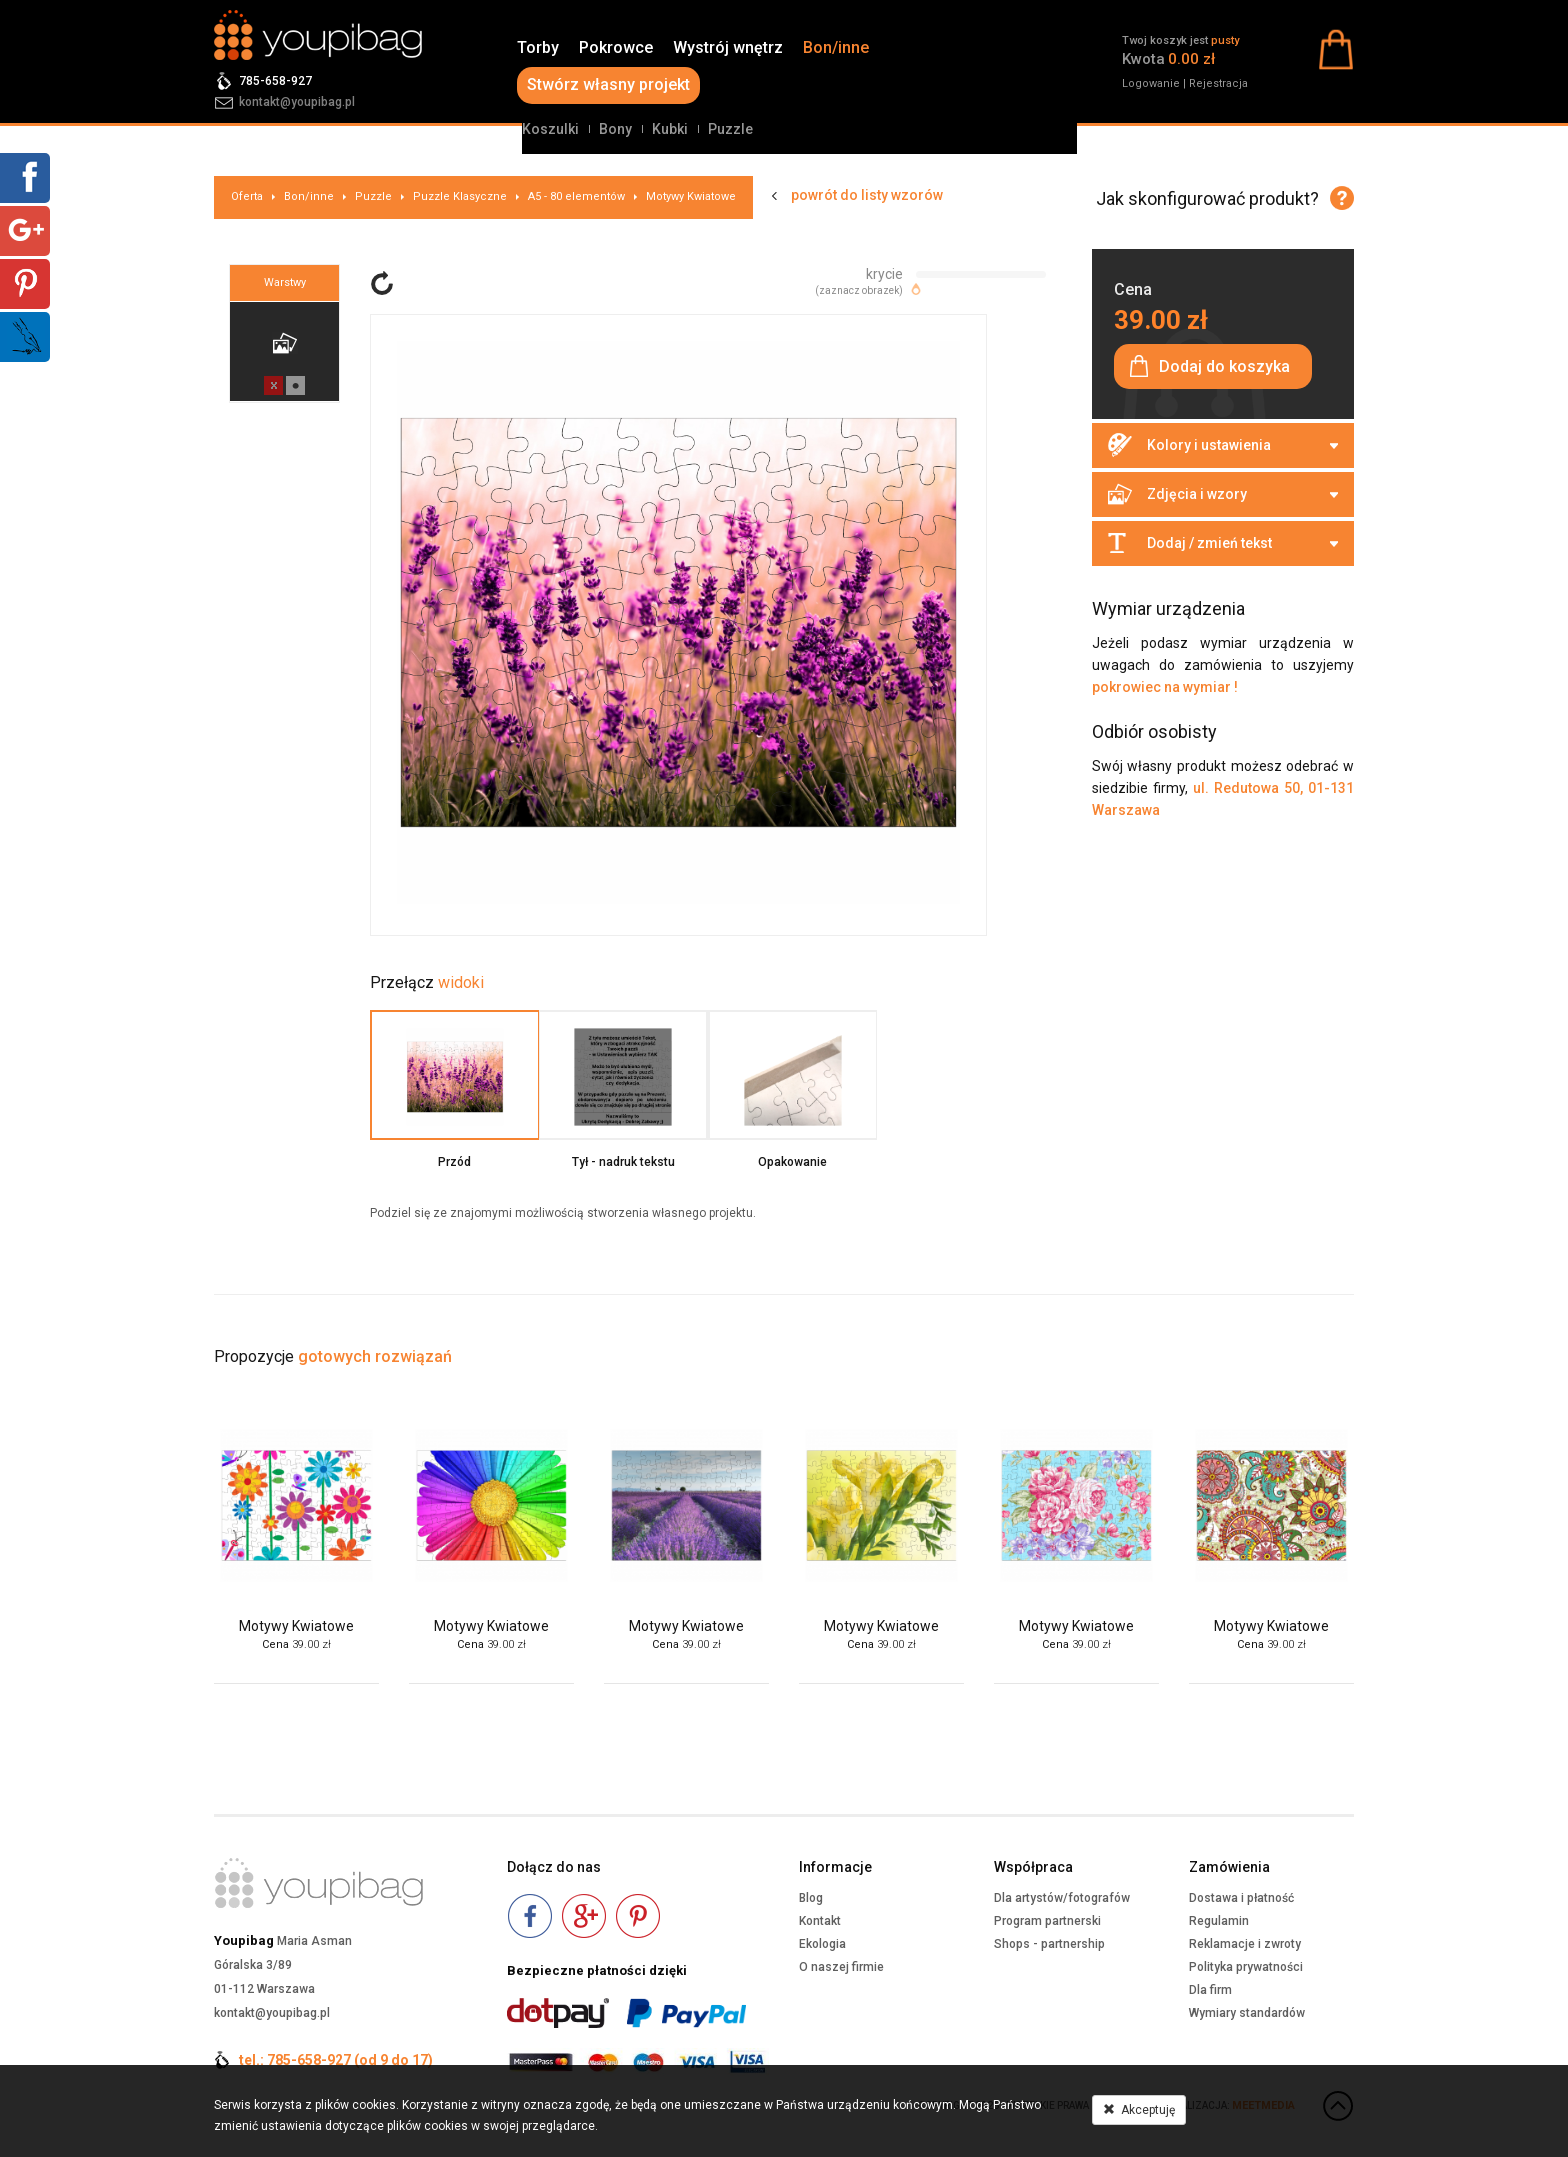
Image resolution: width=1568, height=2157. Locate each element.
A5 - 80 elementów (576, 196)
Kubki (670, 129)
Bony (615, 129)
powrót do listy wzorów (867, 195)
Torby (538, 47)
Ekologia (822, 1944)
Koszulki (550, 129)
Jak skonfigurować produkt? (1207, 198)
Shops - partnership (1049, 1944)
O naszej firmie (841, 1967)
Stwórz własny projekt (608, 84)
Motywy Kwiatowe (691, 196)
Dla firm (1210, 1990)
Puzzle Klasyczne (460, 196)
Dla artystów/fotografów (1062, 1898)
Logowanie (1151, 83)
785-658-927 (275, 81)
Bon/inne (836, 47)
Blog (811, 1898)
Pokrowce (616, 47)
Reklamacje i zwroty (1245, 1944)
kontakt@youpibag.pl (297, 102)
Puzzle (730, 129)
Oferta (247, 196)
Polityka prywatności (1246, 1967)
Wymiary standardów (1247, 2013)
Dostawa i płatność (1241, 1898)
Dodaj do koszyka (1224, 366)
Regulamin (1219, 1921)
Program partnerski (1047, 1921)
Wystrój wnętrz (728, 47)
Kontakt (820, 1921)
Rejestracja (1218, 83)
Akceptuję (1139, 2110)
